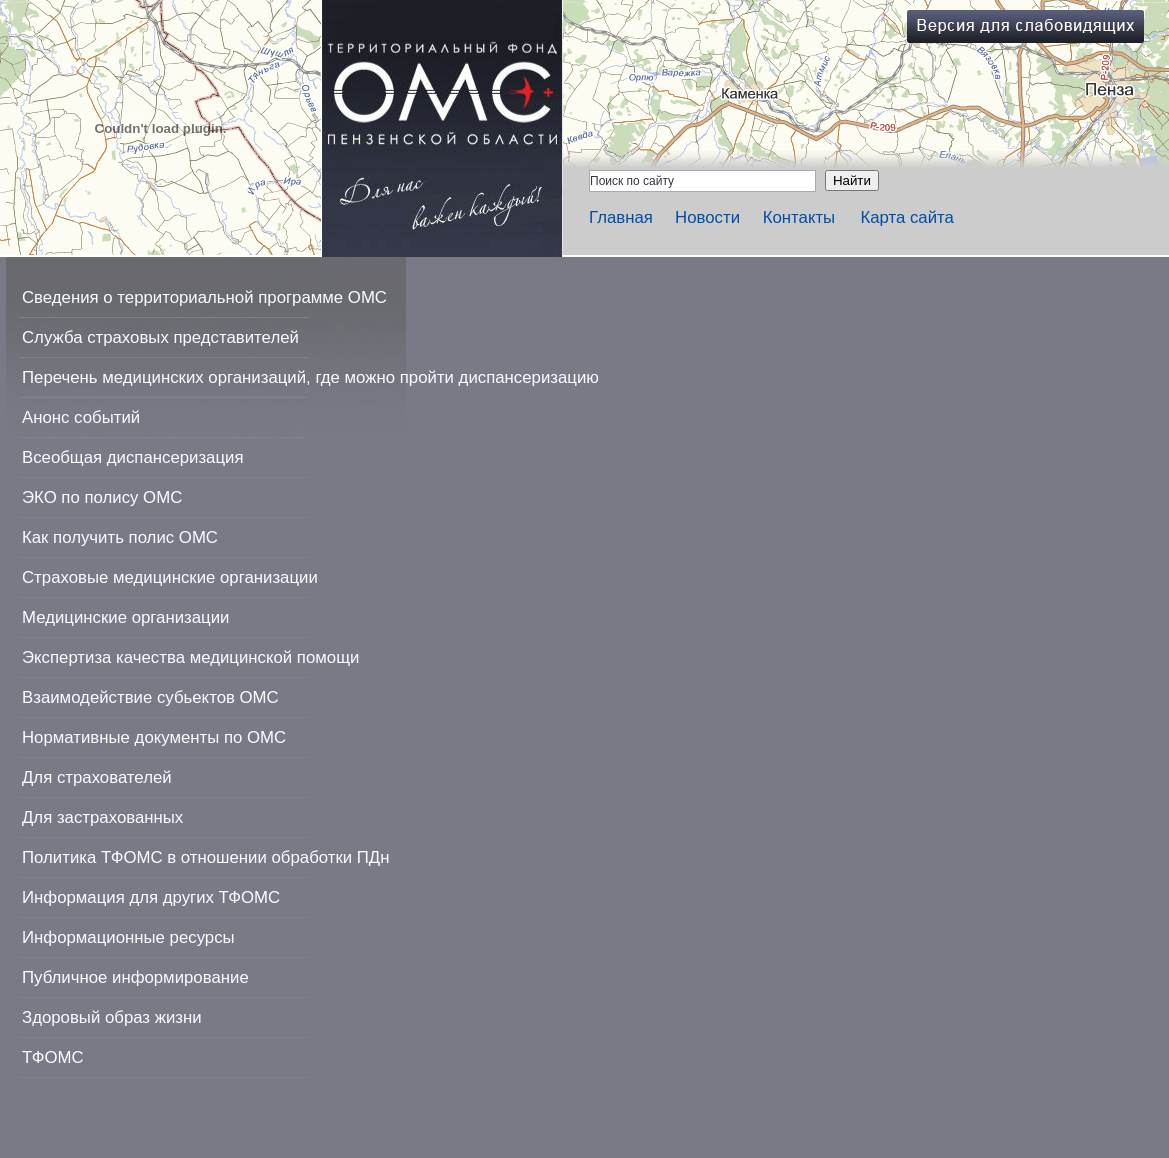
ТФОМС (53, 1057)
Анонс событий (81, 417)
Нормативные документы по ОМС (154, 737)
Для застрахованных (102, 817)
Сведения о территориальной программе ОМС (204, 297)
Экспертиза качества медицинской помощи (190, 657)
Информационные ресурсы (128, 937)
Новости (707, 217)
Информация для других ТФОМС (151, 897)
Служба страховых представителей (160, 337)
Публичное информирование (135, 977)
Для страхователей (97, 777)
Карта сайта (907, 217)
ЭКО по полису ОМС (102, 497)
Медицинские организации (125, 617)
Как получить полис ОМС (120, 537)
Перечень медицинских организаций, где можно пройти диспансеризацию (310, 377)
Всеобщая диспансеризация (133, 457)
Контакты (799, 217)
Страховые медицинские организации (170, 577)
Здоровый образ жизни (112, 1017)
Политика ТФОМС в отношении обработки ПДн (205, 857)
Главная (621, 217)
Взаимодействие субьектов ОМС (150, 697)
